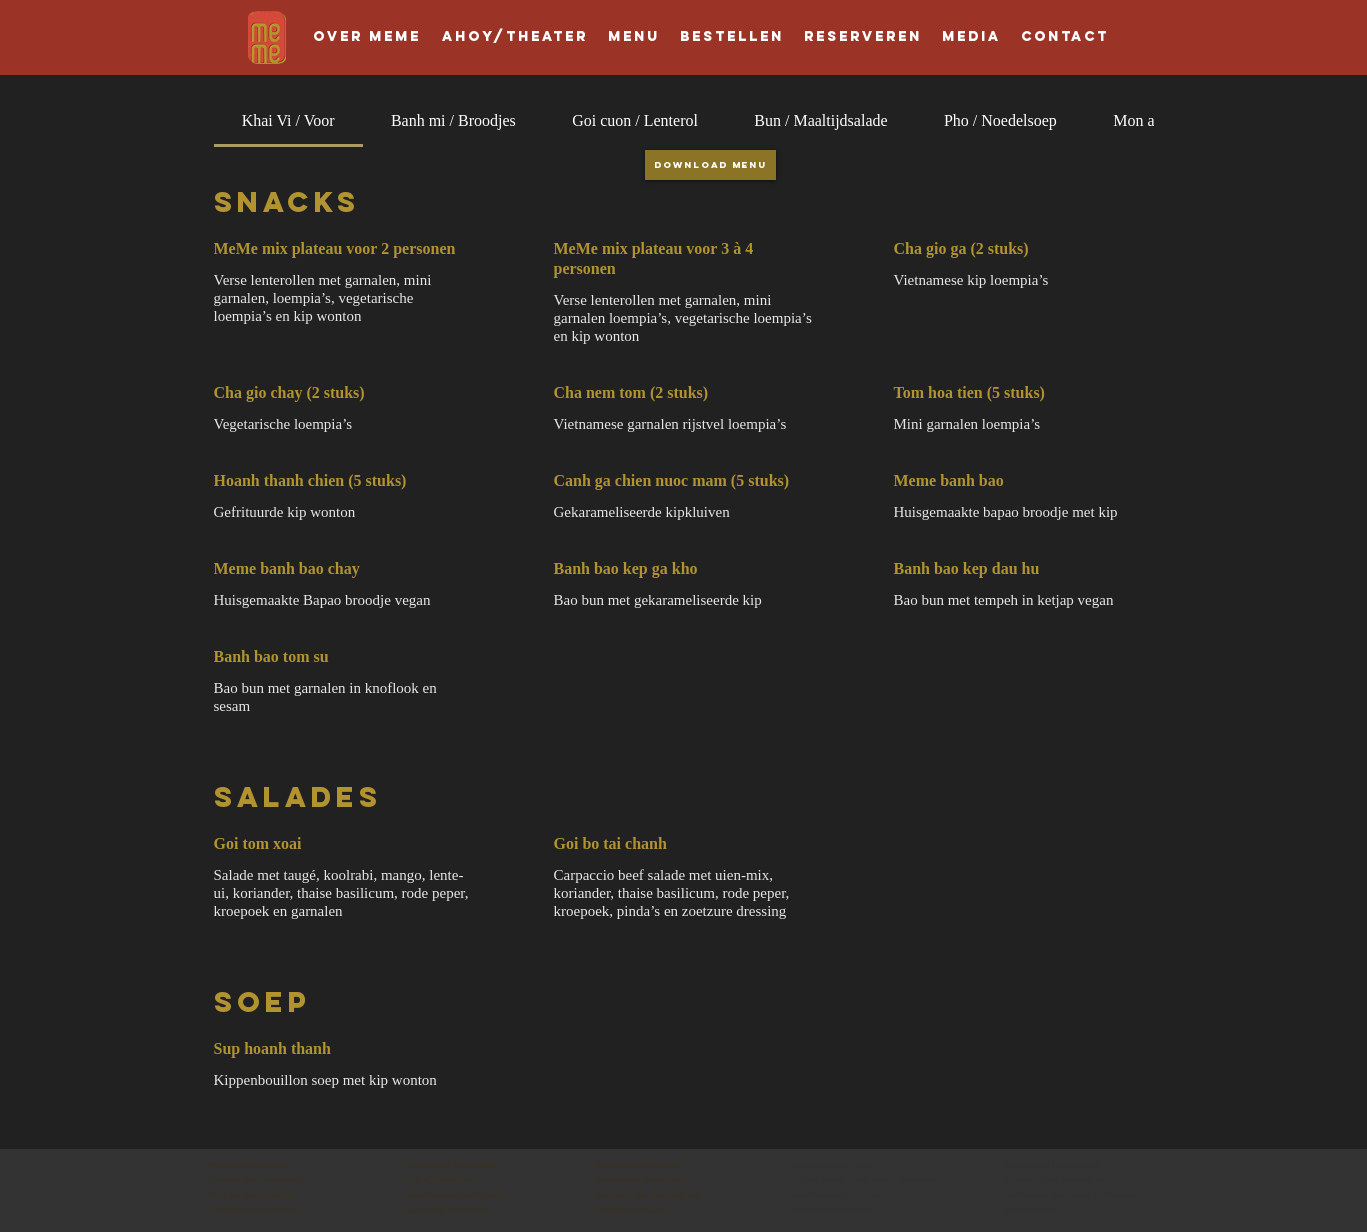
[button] (863, 37)
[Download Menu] (710, 165)
